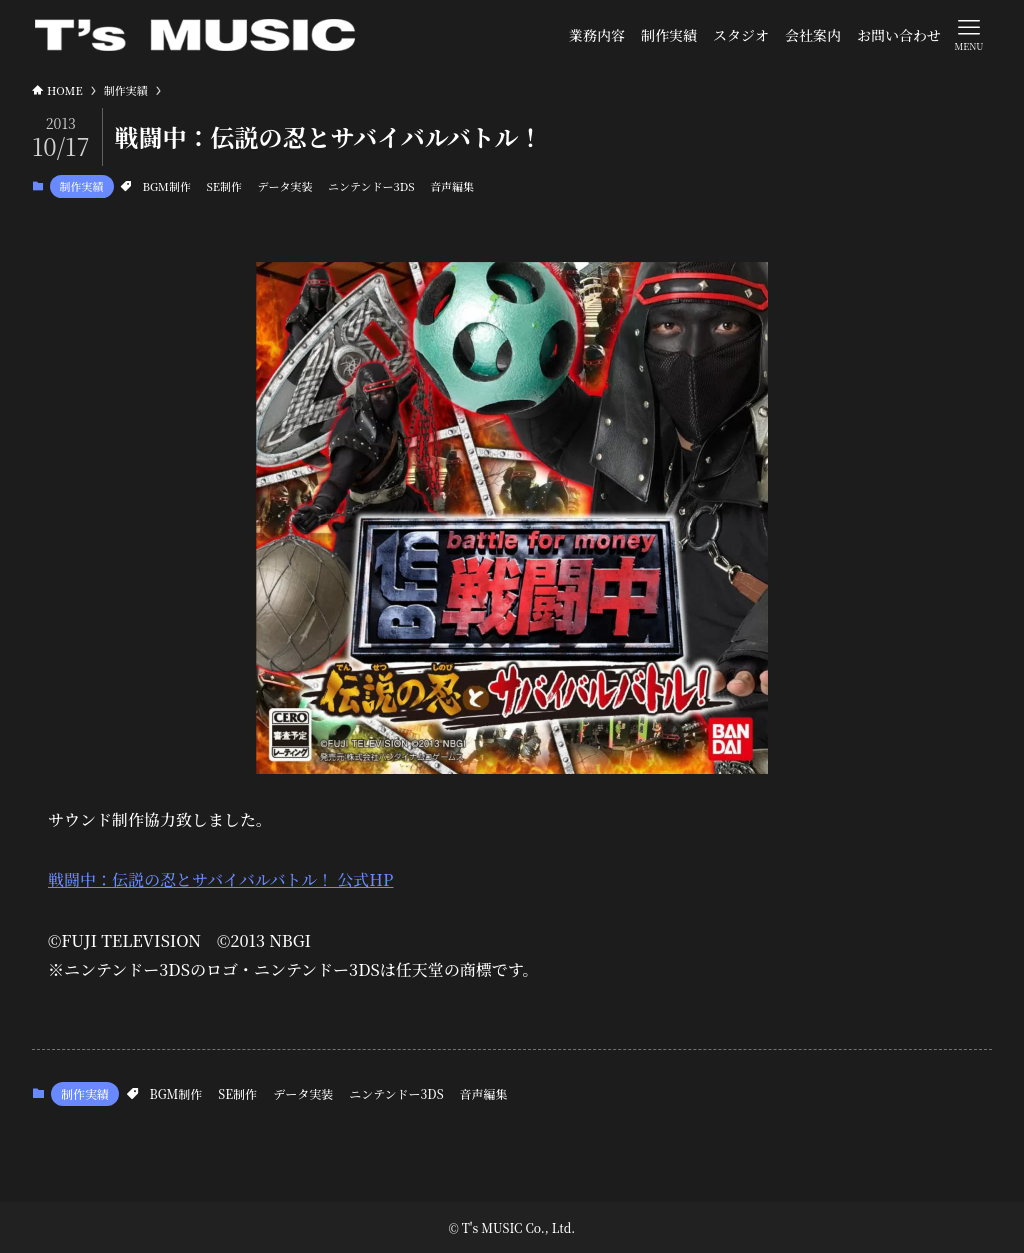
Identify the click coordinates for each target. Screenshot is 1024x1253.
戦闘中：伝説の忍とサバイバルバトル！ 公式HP (220, 879)
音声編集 (452, 186)
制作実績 (82, 186)
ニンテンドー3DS (371, 186)
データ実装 (284, 186)
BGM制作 (167, 186)
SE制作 (224, 186)
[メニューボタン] (969, 34)
